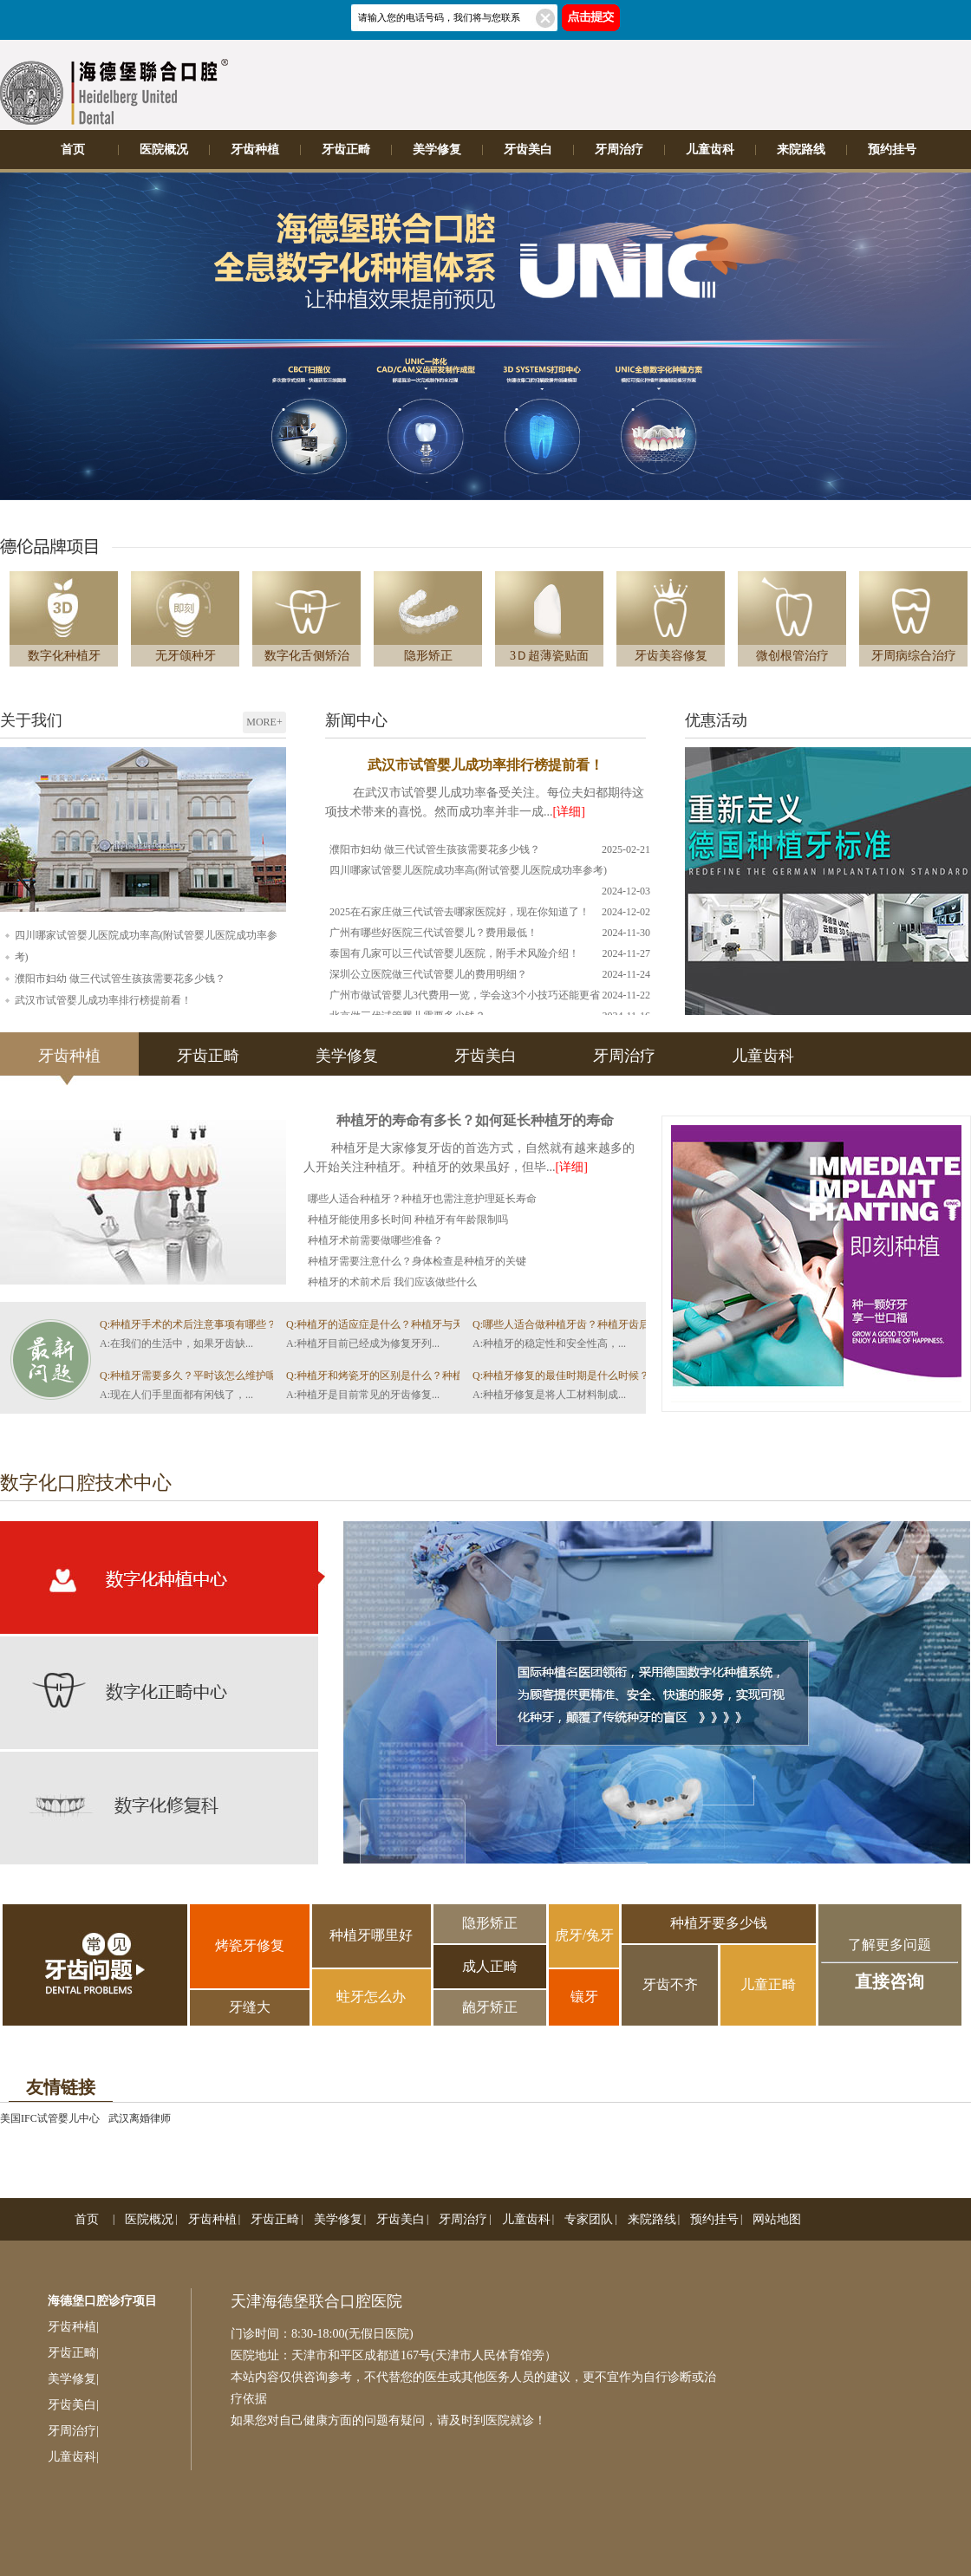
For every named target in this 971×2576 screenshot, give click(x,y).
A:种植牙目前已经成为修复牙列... (363, 1343)
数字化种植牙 (64, 655)
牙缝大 (249, 2007)
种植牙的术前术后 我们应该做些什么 (392, 1282)
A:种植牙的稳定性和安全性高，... (549, 1343)
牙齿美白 (528, 149)
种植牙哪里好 (371, 1935)
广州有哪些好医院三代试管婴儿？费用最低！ (433, 933)
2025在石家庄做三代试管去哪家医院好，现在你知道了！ (459, 912)
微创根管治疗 (792, 655)
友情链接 (60, 2087)
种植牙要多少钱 (718, 1923)
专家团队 (588, 2219)
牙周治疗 (619, 149)
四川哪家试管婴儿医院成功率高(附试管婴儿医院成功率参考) (468, 870)
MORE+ (264, 722)
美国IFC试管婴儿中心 (50, 2118)
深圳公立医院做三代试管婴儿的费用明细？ (428, 974)
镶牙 (584, 1996)
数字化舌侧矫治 (306, 655)
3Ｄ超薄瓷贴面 (549, 655)
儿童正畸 (768, 1984)
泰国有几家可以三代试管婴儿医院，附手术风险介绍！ (454, 953)
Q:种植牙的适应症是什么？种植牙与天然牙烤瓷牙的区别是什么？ (437, 1324)
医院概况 (164, 149)
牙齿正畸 (346, 149)
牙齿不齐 (670, 1984)
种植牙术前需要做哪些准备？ (375, 1240)
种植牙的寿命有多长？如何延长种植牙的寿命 (475, 1120)
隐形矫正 (428, 655)
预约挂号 (892, 149)
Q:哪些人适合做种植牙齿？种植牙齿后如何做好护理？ (597, 1324)
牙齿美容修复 (671, 655)
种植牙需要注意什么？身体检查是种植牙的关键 (417, 1261)
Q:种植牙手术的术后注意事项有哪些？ (188, 1324)
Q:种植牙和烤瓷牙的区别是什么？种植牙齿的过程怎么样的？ (426, 1375)
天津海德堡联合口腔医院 (316, 2301)
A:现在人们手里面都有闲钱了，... (176, 1395)
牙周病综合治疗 (913, 655)
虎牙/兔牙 (584, 1935)
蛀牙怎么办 (371, 1996)
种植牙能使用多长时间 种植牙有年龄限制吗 (408, 1219)
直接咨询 (889, 1981)
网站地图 (777, 2219)
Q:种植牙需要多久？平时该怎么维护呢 (188, 1375)
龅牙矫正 (490, 2007)
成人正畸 (490, 1966)
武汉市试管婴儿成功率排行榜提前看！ (103, 1000)
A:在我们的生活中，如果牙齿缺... (176, 1343)
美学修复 (437, 149)
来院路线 (801, 149)
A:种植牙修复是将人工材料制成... (549, 1395)
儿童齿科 (710, 149)
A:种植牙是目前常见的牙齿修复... (363, 1395)
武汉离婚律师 (139, 2118)
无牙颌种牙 (185, 655)
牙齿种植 (255, 149)
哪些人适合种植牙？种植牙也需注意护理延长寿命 (422, 1199)
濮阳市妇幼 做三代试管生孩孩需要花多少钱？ (120, 979)
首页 (73, 149)
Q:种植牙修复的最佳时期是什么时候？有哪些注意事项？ (602, 1375)
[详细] (569, 811)
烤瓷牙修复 (249, 1945)
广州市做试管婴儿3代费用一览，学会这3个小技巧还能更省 (464, 995)
